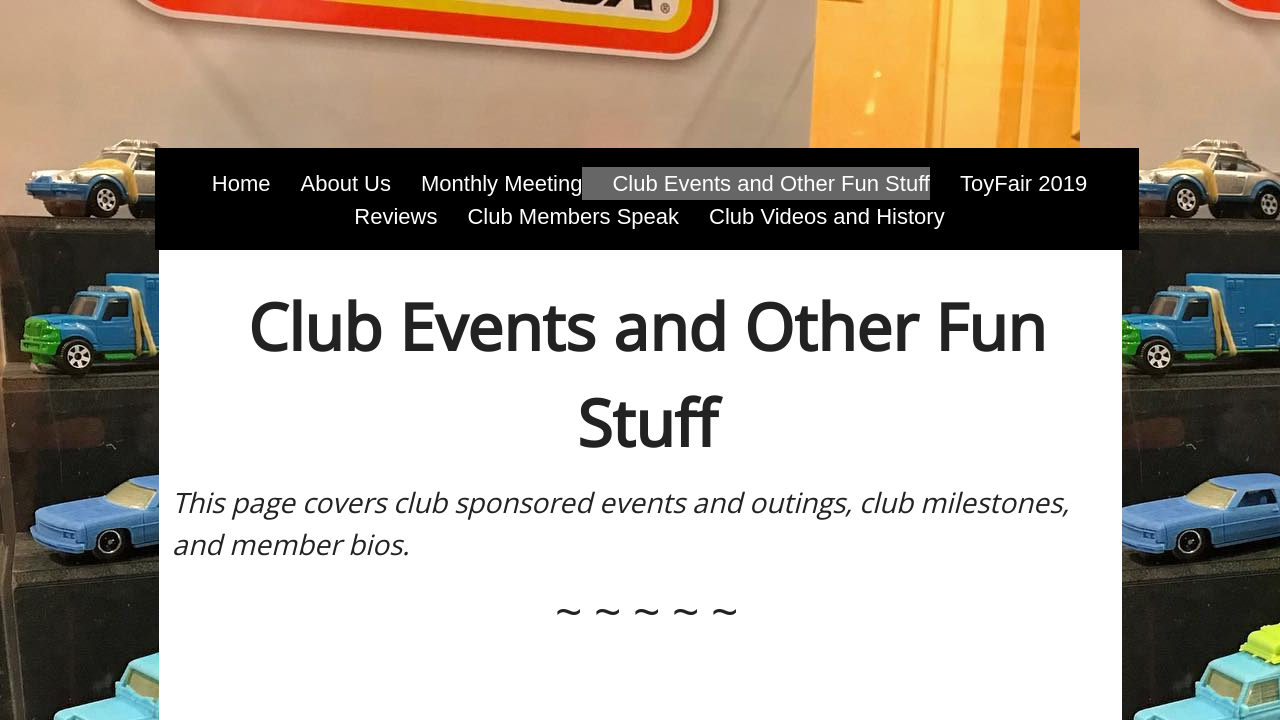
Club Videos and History (827, 216)
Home (241, 183)
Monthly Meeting (501, 183)
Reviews (395, 216)
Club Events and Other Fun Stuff (771, 183)
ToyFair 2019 (1023, 183)
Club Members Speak (573, 216)
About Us (346, 183)
